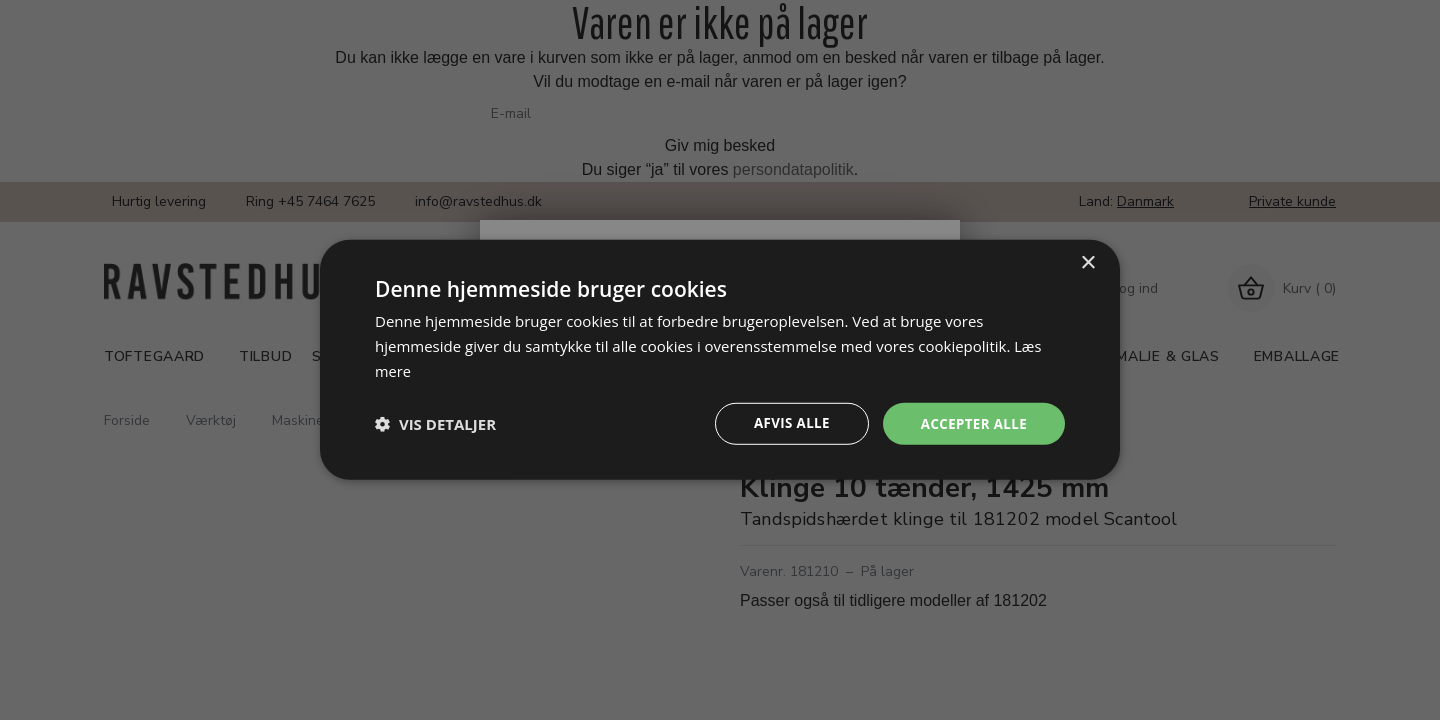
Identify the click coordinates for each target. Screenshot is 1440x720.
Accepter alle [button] (971, 423)
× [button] (1087, 261)
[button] (435, 424)
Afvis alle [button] (785, 423)
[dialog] (720, 359)
